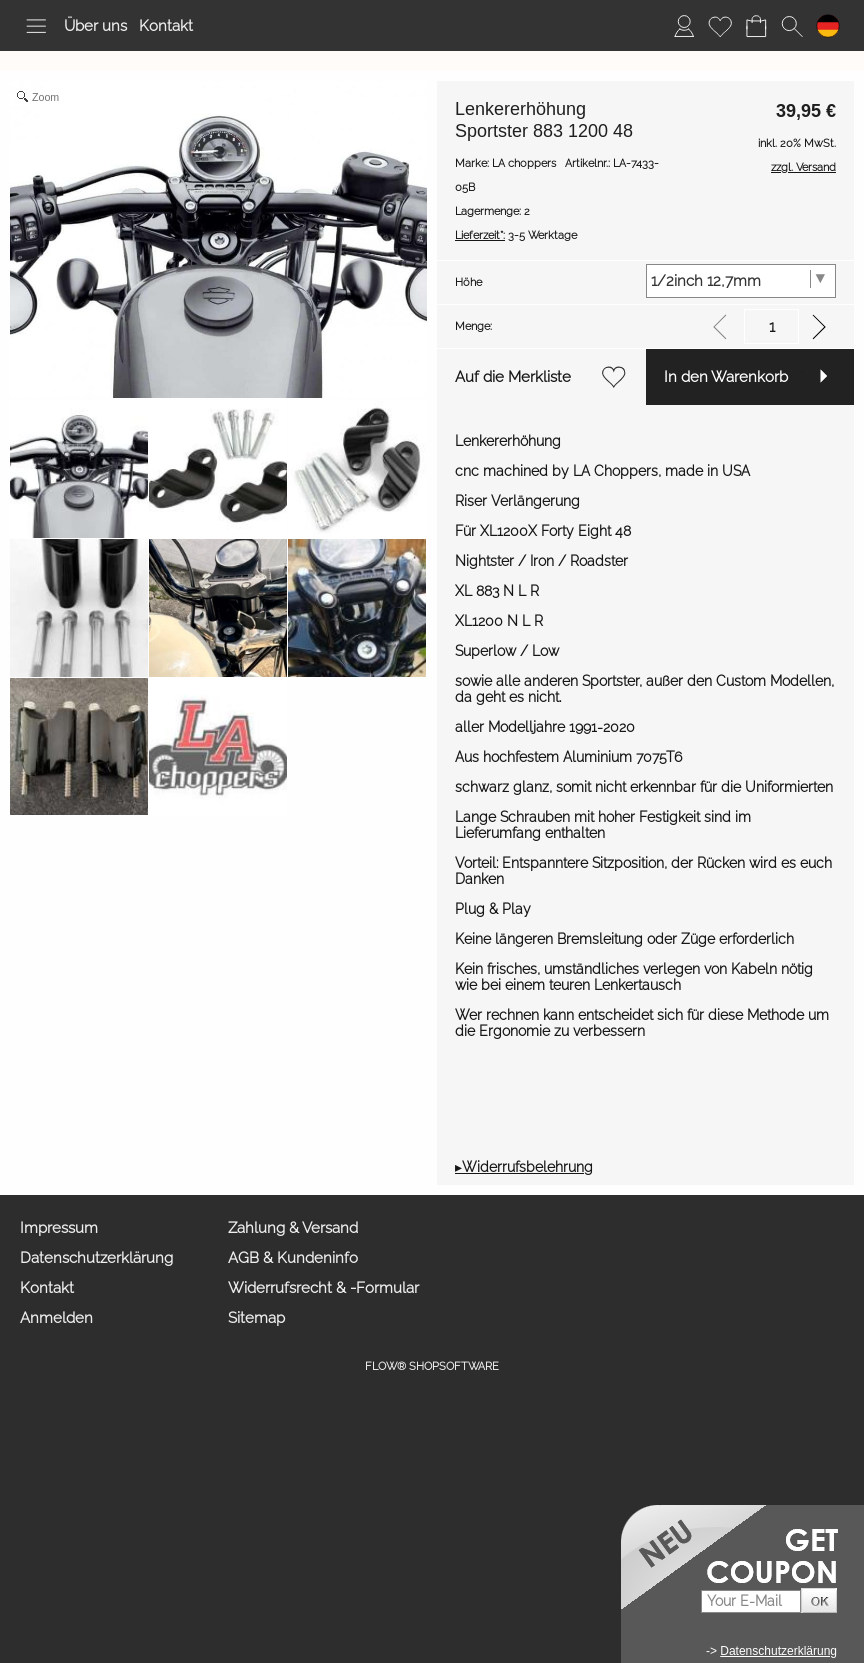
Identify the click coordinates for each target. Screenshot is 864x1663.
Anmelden (56, 1318)
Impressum (59, 1228)
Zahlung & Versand (293, 1228)
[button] (36, 26)
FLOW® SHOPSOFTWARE (432, 1366)
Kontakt (166, 26)
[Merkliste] (720, 26)
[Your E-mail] (751, 1601)
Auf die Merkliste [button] (513, 377)
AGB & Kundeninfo (293, 1258)
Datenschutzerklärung (96, 1258)
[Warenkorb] (756, 26)
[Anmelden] (684, 26)
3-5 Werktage (516, 235)
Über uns (95, 26)
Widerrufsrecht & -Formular (323, 1288)
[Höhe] (741, 281)
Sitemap (256, 1318)
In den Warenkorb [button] (726, 377)
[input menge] (771, 326)
